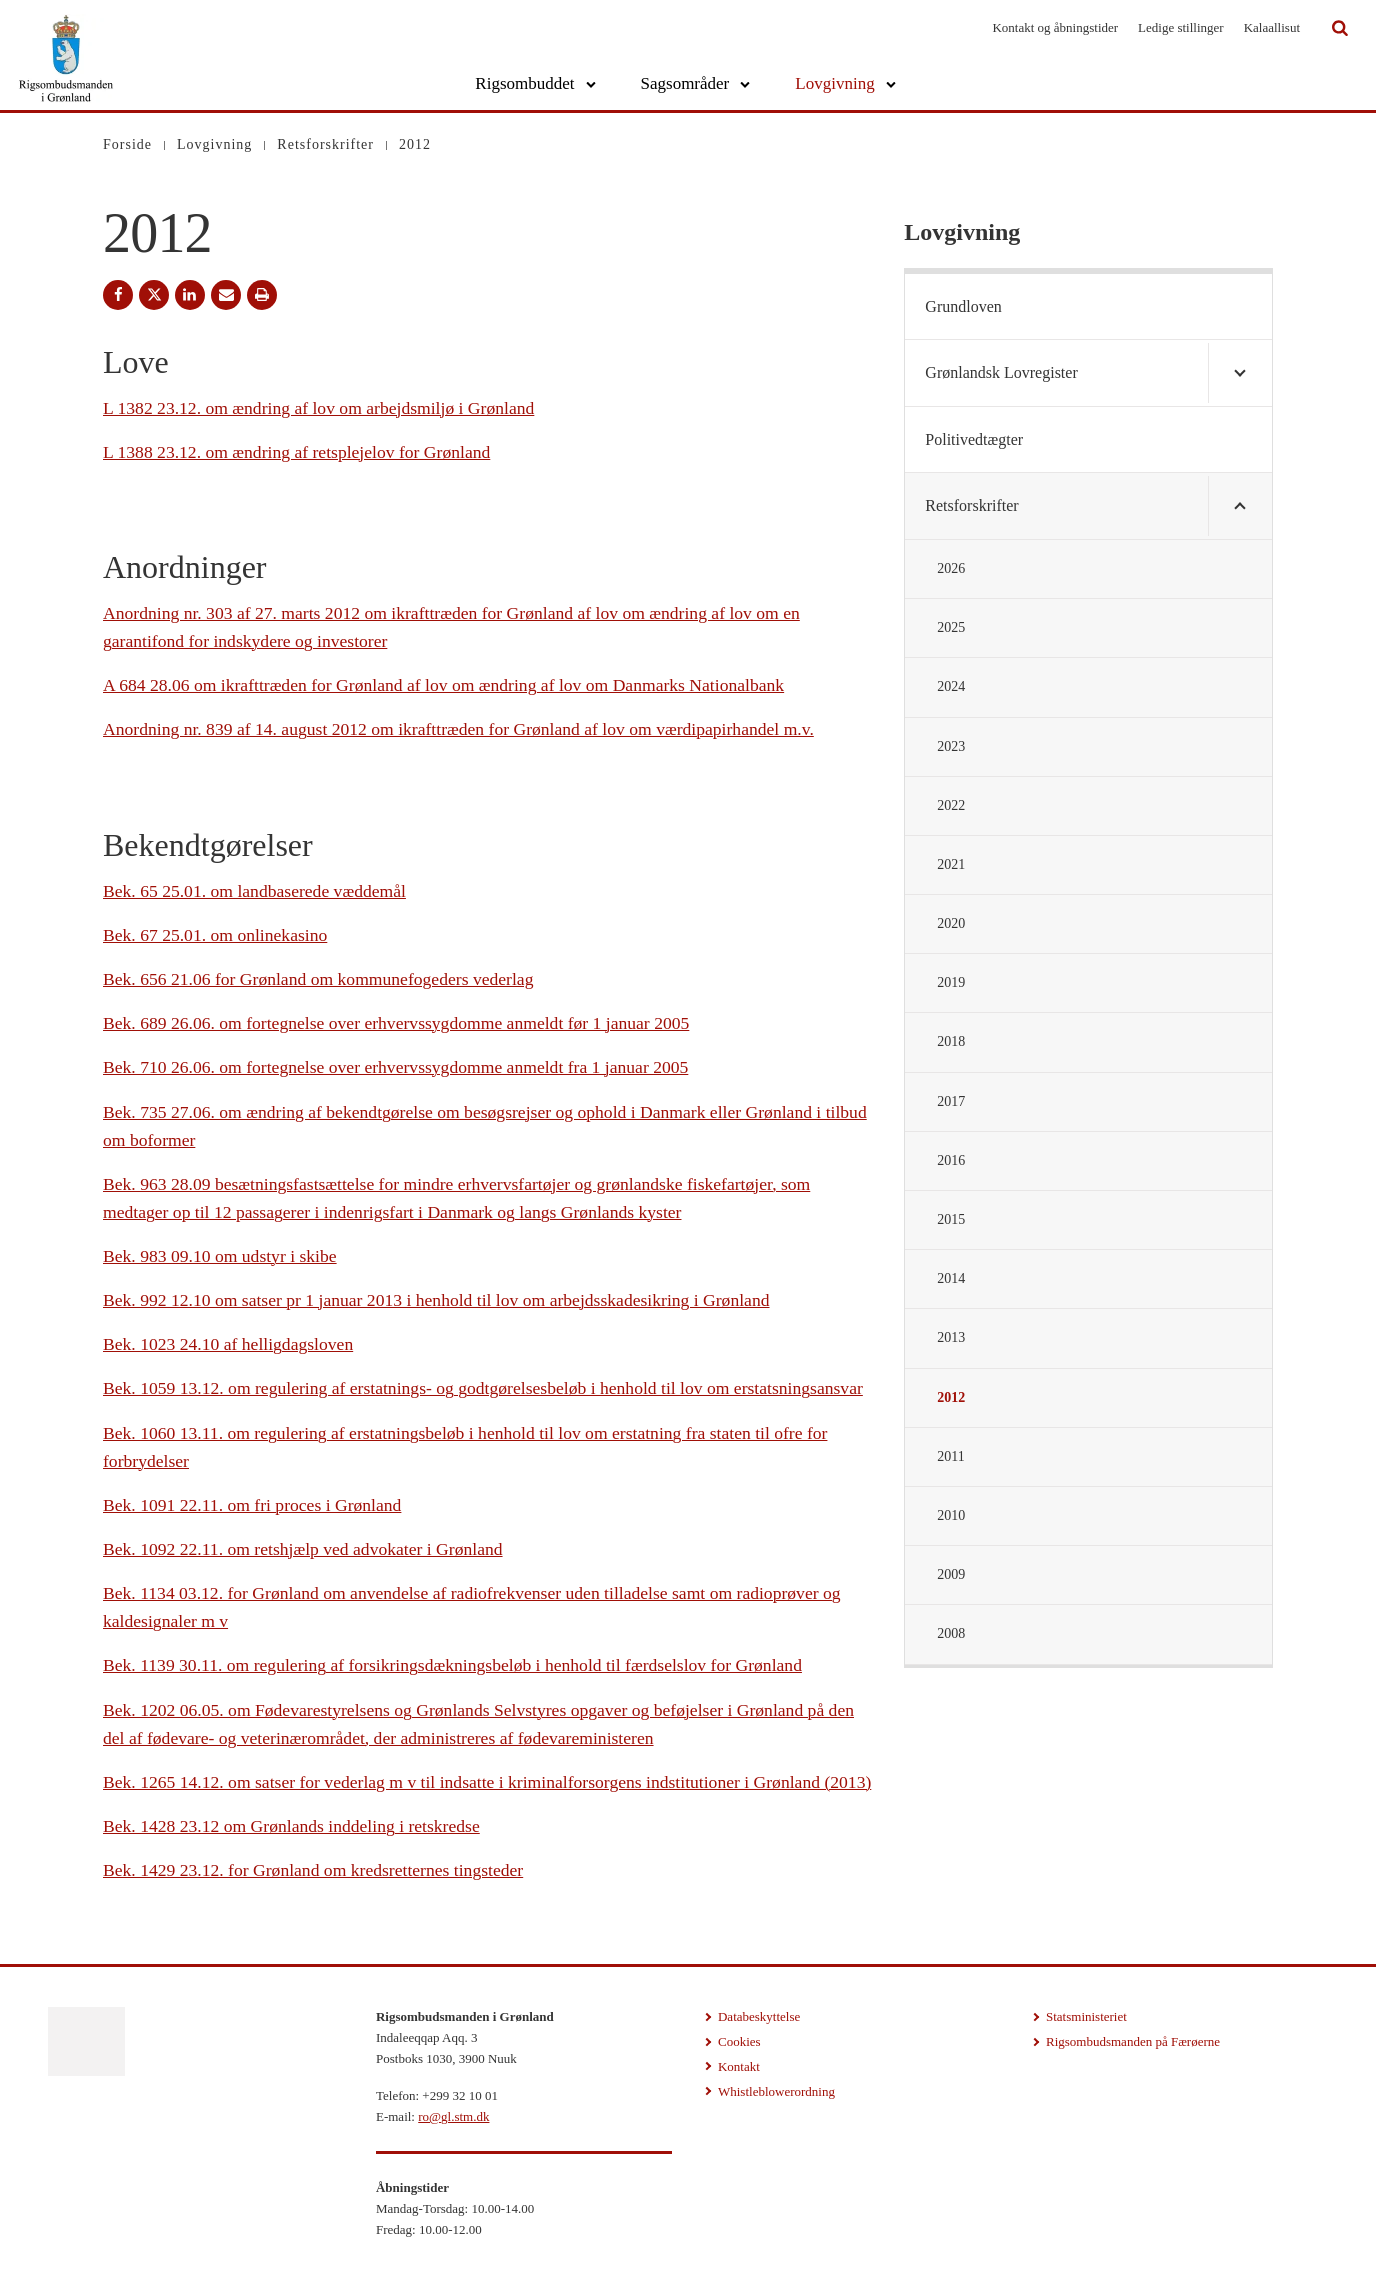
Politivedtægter (974, 439)
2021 (951, 864)
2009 (951, 1574)
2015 (951, 1219)
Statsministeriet (1086, 2016)
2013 (951, 1337)
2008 (951, 1633)
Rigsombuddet (524, 83)
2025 (951, 627)
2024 (951, 686)
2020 (951, 923)
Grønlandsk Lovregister (1001, 372)
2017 (951, 1101)
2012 (951, 1397)
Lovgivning (834, 83)
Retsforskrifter (971, 505)
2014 (951, 1278)
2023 (951, 746)
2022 (951, 805)
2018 (951, 1041)
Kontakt (739, 2066)
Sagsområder (685, 83)
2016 (951, 1160)
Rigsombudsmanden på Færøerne (1133, 2041)
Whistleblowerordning (776, 2091)
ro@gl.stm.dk (453, 2116)
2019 (951, 982)
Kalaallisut (1272, 27)
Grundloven (963, 306)
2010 (951, 1515)
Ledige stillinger (1181, 27)
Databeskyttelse (759, 2016)
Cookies (739, 2041)
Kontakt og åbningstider (1055, 27)
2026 (951, 568)
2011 (950, 1456)
